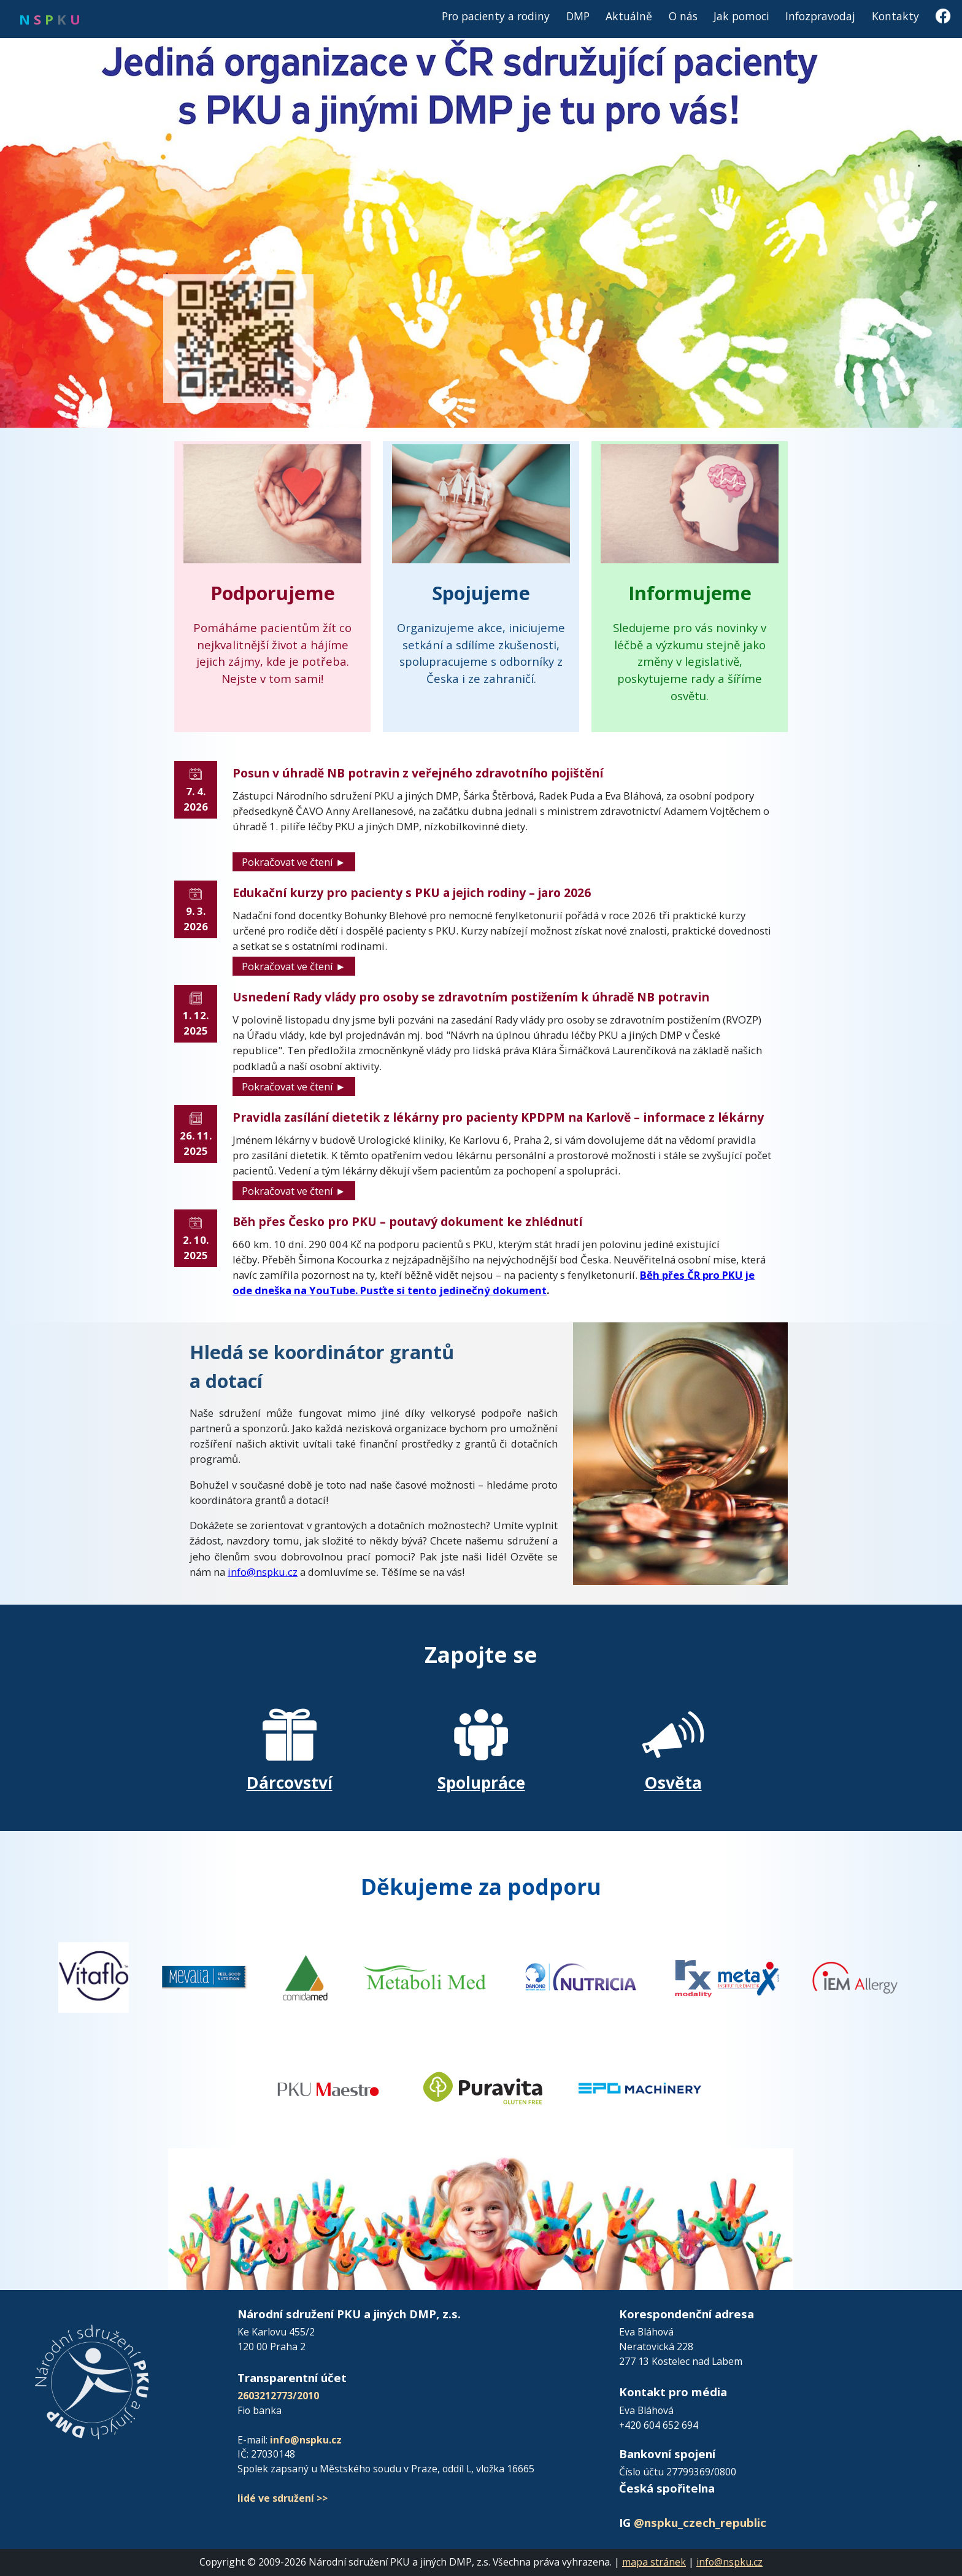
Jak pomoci (741, 16)
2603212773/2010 (278, 2395)
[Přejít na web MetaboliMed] (424, 1976)
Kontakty (895, 16)
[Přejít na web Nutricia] (580, 1976)
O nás (683, 16)
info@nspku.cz (263, 1572)
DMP (578, 16)
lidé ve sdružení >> (282, 2498)
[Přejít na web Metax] (727, 1976)
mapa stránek (654, 2562)
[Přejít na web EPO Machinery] (640, 2087)
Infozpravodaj (820, 16)
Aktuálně (629, 16)
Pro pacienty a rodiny (496, 16)
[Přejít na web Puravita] (484, 2087)
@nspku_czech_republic (700, 2522)
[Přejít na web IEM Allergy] (855, 1976)
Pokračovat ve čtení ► (294, 862)
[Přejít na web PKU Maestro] (328, 2087)
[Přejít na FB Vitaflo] (93, 1976)
